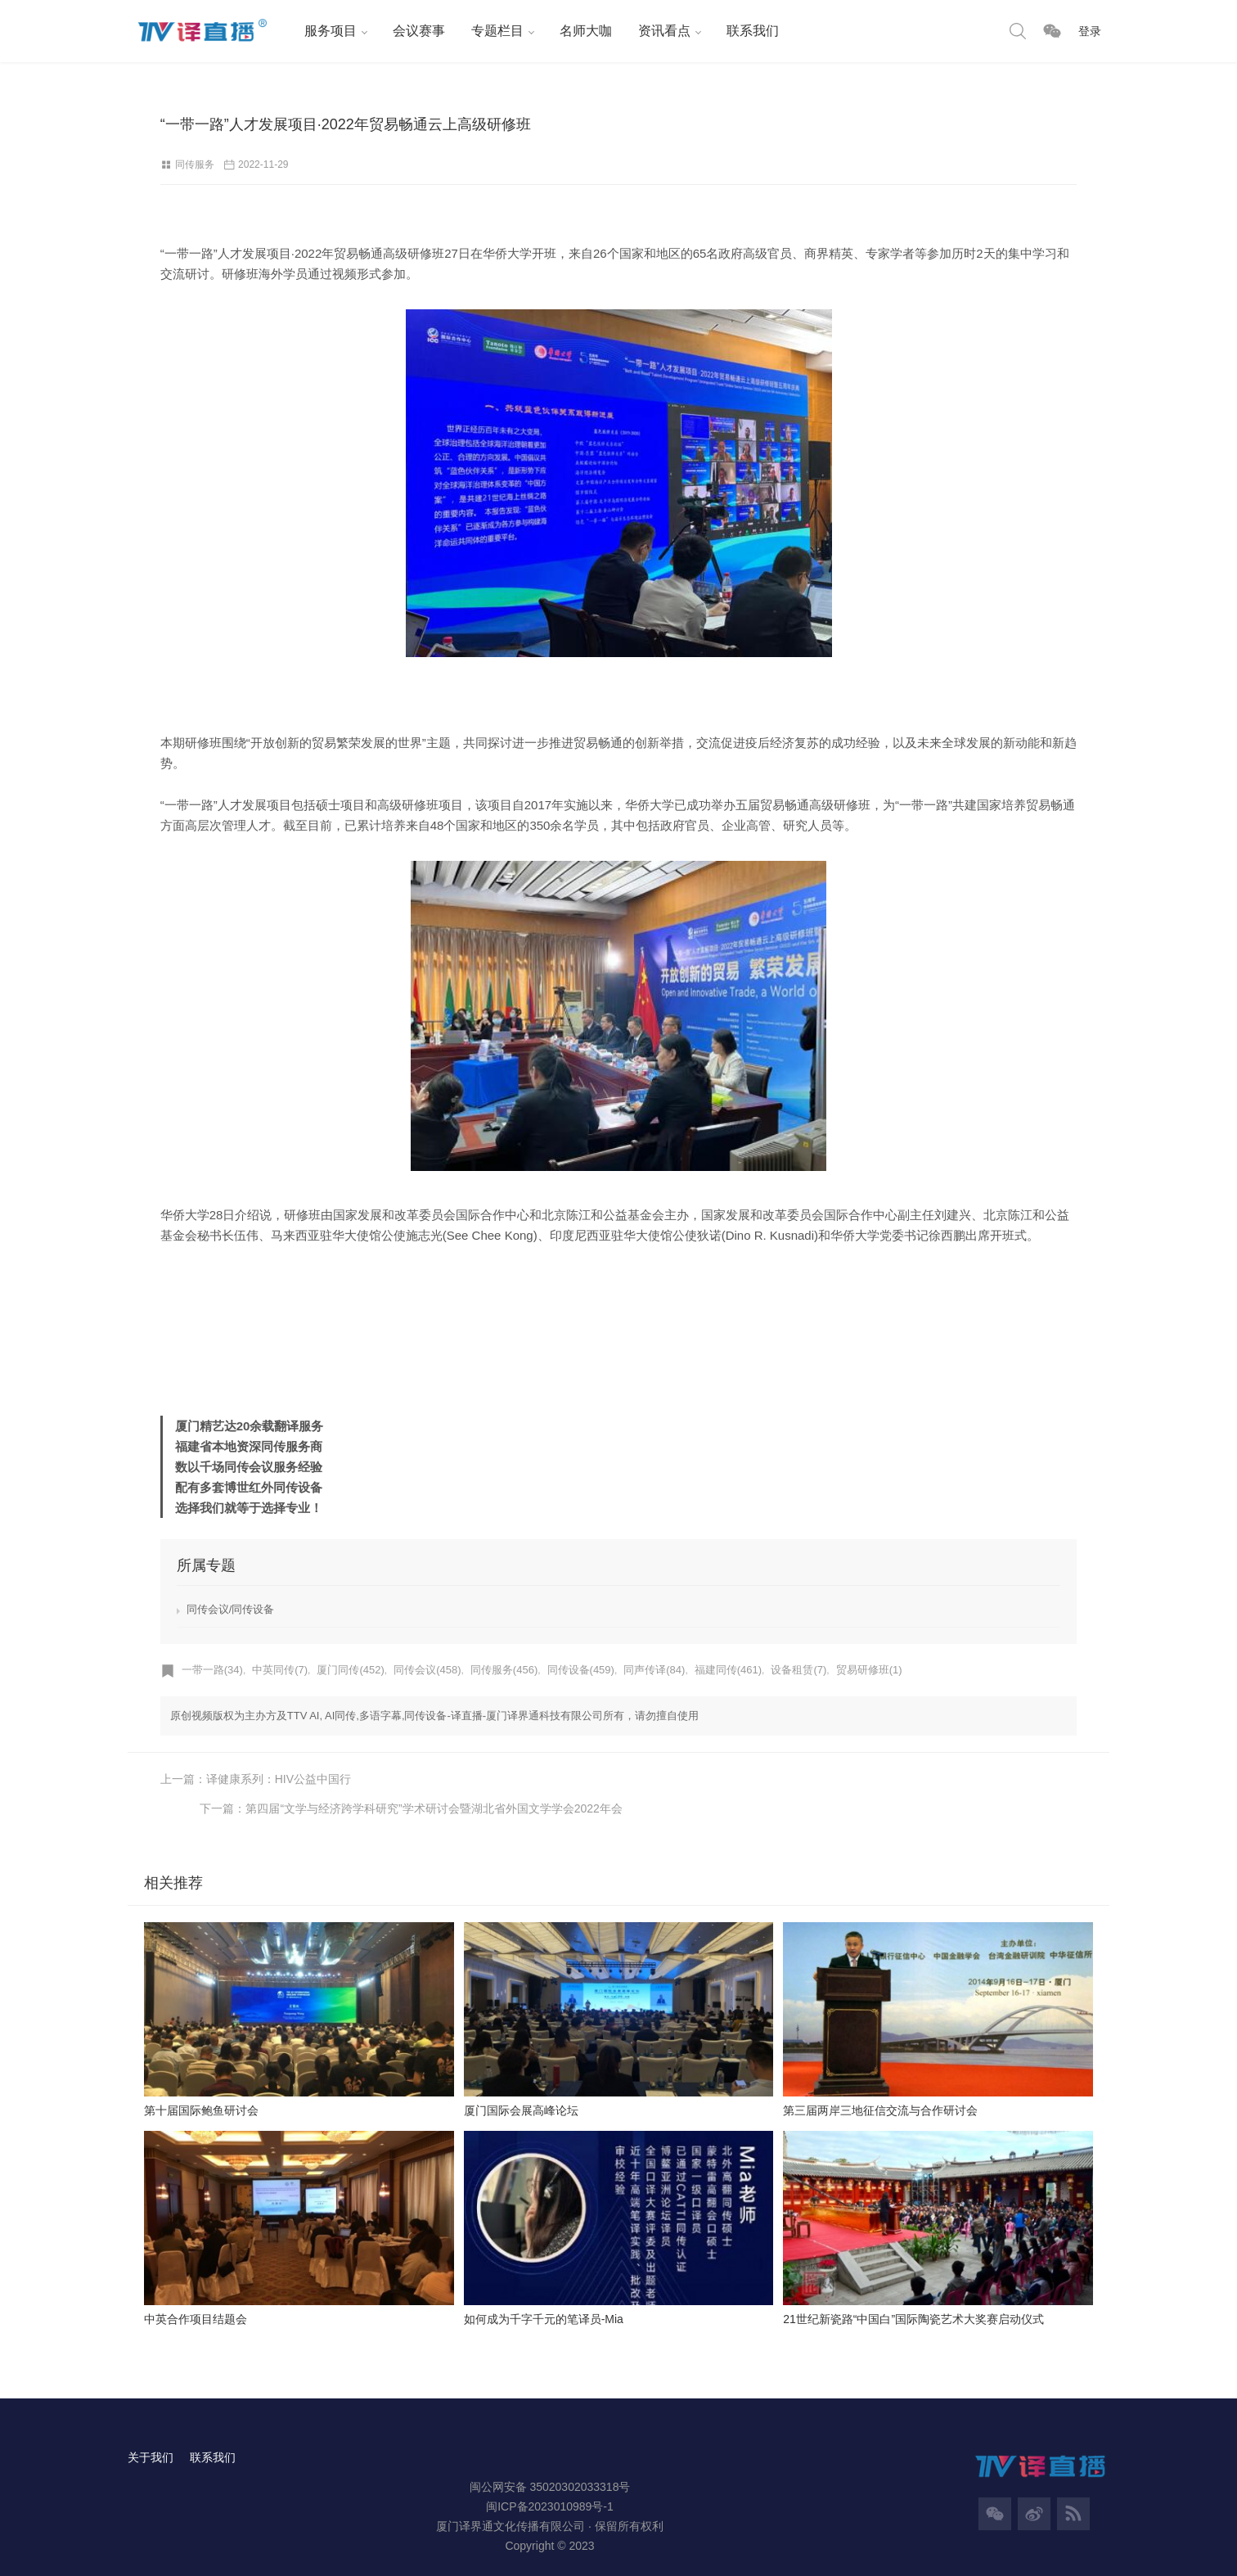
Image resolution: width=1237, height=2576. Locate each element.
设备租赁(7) (799, 1670)
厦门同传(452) (351, 1670)
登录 (1089, 31)
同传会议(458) (427, 1670)
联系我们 (751, 31)
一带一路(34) (212, 1670)
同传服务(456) (504, 1670)
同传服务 (194, 164)
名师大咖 (584, 31)
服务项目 (329, 31)
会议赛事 (417, 31)
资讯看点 (662, 31)
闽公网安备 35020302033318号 (550, 2458)
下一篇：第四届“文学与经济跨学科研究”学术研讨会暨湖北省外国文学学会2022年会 (865, 1779)
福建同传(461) (728, 1670)
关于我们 (150, 2428)
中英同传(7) (280, 1670)
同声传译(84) (655, 1670)
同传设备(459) (580, 1670)
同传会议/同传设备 (231, 1610)
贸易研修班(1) (869, 1670)
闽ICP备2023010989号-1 (550, 2477)
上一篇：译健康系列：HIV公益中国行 (255, 1779)
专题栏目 (496, 31)
